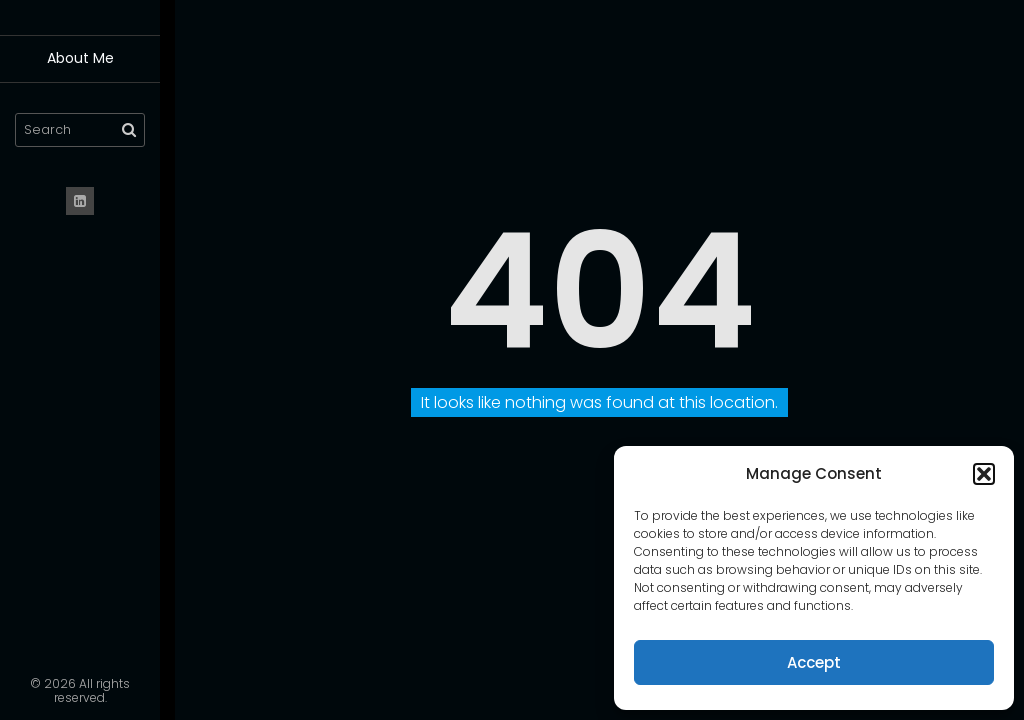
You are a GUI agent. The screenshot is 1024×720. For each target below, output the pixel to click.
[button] (984, 474)
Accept (814, 662)
